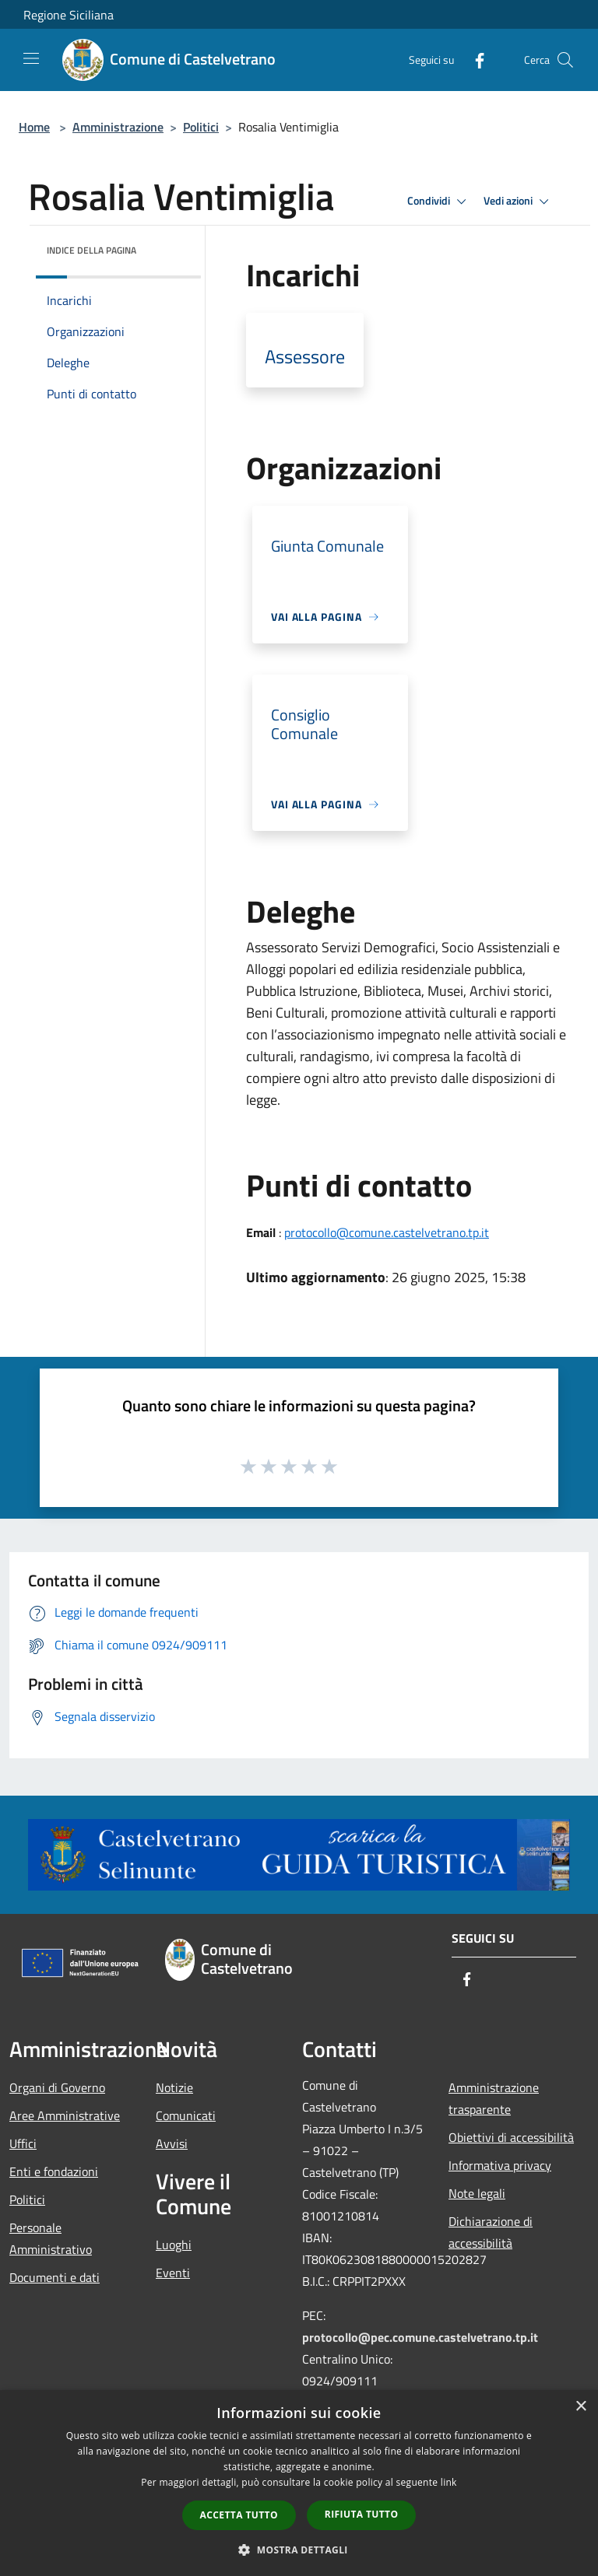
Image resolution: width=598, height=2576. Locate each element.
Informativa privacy (499, 2165)
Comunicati (186, 2115)
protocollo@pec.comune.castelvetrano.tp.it (420, 2337)
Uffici (23, 2143)
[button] (299, 2549)
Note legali (476, 2193)
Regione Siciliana (68, 14)
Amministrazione (118, 126)
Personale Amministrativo (50, 2238)
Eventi (173, 2272)
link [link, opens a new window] (449, 2482)
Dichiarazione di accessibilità (490, 2232)
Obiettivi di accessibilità (511, 2137)
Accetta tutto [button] (239, 2515)
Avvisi (172, 2143)
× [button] (580, 2407)
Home (34, 126)
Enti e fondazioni (53, 2171)
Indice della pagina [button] (91, 250)
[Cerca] (565, 60)
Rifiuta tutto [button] (362, 2514)
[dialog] (299, 2483)
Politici (201, 126)
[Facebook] (473, 59)
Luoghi (174, 2244)
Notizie (174, 2087)
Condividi (439, 201)
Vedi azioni (519, 201)
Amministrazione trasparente (493, 2098)
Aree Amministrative (64, 2115)
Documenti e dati (54, 2277)
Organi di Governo (57, 2087)
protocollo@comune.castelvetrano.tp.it (386, 1232)
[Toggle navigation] (31, 58)
